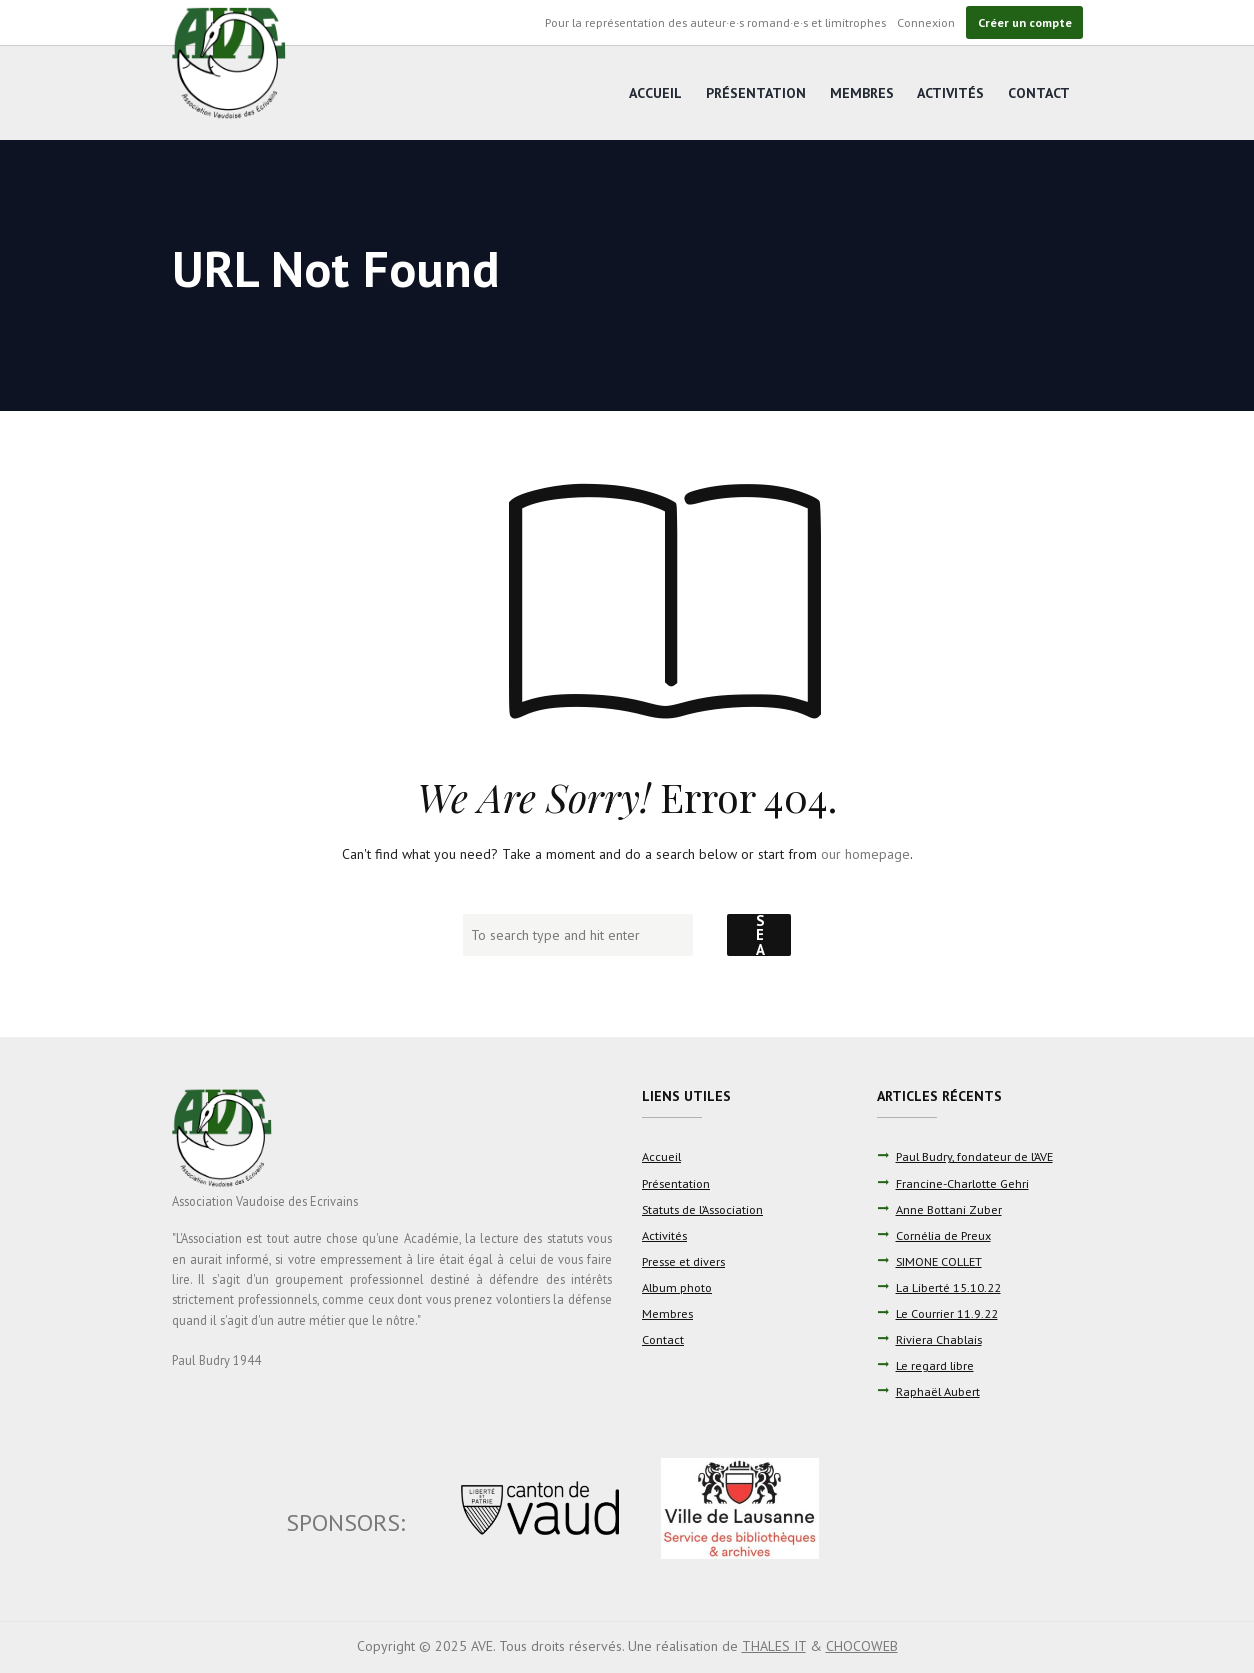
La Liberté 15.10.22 (948, 1287)
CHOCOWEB (862, 1646)
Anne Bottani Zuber (949, 1209)
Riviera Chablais (939, 1339)
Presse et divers (683, 1261)
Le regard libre (935, 1365)
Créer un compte (1025, 22)
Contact (1039, 93)
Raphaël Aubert (938, 1391)
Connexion (926, 22)
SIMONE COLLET (939, 1261)
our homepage (865, 854)
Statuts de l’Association (702, 1209)
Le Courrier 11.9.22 (947, 1313)
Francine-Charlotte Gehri (962, 1183)
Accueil (655, 93)
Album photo (677, 1287)
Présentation (756, 93)
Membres (862, 93)
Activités (950, 93)
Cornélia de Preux (943, 1235)
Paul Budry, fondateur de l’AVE (974, 1156)
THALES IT (774, 1646)
